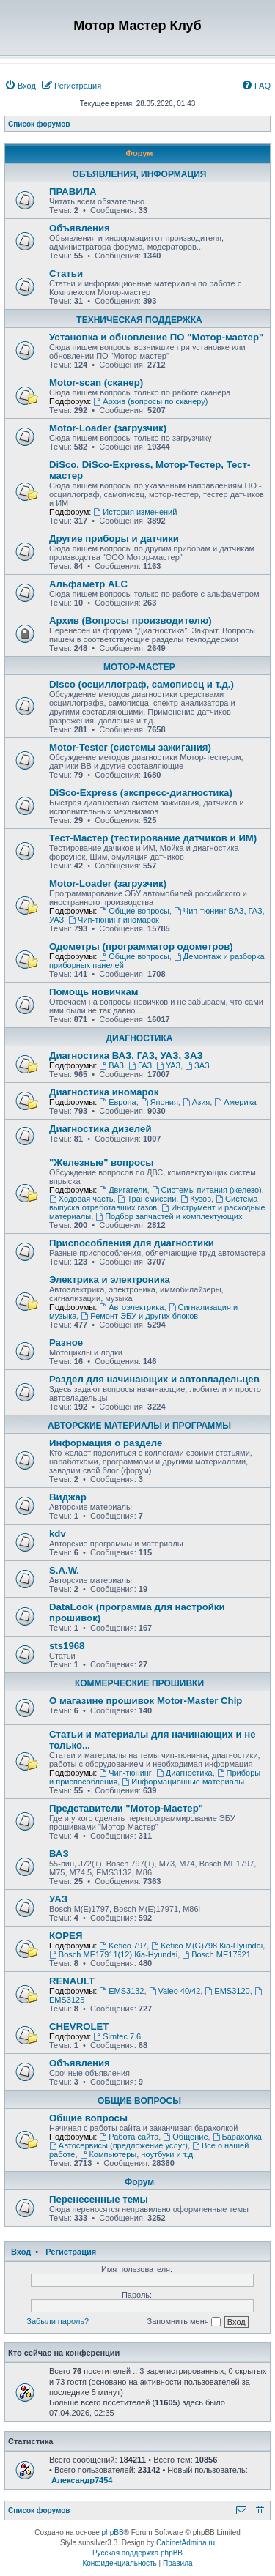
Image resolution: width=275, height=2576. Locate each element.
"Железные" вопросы (101, 1162)
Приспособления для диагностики (131, 1242)
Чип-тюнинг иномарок (113, 919)
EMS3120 (227, 1991)
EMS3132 (121, 1991)
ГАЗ (140, 1065)
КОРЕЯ (65, 1935)
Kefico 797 (123, 1945)
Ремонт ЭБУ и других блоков (139, 1315)
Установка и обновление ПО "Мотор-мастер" (156, 337)
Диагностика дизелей (100, 1128)
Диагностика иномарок (103, 1092)
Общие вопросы (134, 911)
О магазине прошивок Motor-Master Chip (145, 1700)
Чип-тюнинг (125, 1772)
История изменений (135, 511)
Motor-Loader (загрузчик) (107, 427)
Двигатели (123, 1189)
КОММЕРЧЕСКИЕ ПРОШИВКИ (139, 1683)
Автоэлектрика (131, 1307)
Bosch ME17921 (216, 1954)
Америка (235, 1102)
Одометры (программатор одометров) (141, 946)
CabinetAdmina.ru (185, 2543)
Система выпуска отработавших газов (153, 1203)
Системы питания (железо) (207, 1189)
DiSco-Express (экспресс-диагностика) (140, 792)
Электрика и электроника (109, 1279)
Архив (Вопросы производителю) (130, 620)
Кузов (195, 1198)
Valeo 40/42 (175, 1991)
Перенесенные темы (98, 2199)
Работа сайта (128, 2136)
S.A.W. (64, 1570)
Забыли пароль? (57, 2321)
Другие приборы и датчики (114, 538)
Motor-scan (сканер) (96, 382)
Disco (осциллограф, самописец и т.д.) (141, 684)
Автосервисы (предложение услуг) (118, 2145)
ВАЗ (111, 1065)
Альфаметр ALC (88, 583)
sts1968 (66, 1645)
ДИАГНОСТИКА (139, 1038)
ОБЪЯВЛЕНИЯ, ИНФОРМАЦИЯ (140, 174)
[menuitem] (20, 85)
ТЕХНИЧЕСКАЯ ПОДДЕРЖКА (139, 320)
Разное (66, 1342)
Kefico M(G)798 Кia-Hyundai (207, 1945)
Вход (21, 2251)
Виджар (68, 1497)
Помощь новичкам (93, 991)
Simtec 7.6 (117, 2036)
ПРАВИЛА (72, 191)
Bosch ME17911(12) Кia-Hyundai (113, 1954)
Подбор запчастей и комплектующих (168, 1216)
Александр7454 (81, 2480)
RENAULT (72, 1981)
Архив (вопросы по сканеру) (150, 401)
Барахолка (237, 2136)
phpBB (113, 2532)
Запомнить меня (184, 2322)
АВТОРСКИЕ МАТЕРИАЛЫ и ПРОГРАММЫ (139, 1426)
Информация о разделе (105, 1442)
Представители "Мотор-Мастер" (126, 1808)
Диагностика (184, 1772)
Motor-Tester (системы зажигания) (130, 747)
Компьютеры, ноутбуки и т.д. (138, 2154)
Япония (159, 1102)
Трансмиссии (147, 1198)
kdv (57, 1533)
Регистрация (70, 2251)
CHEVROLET (79, 2026)
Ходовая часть (81, 1198)
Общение (185, 2136)
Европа (117, 1102)
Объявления (79, 228)
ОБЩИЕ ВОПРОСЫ (139, 2101)
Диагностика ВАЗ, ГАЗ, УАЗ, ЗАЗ (126, 1055)
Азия (196, 1102)
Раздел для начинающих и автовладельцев (154, 1379)
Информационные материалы (183, 1781)
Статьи (66, 273)
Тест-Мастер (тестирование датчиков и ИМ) (153, 838)
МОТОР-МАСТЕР (139, 667)
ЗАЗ (197, 1065)
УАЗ (168, 1065)
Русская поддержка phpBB (137, 2553)
